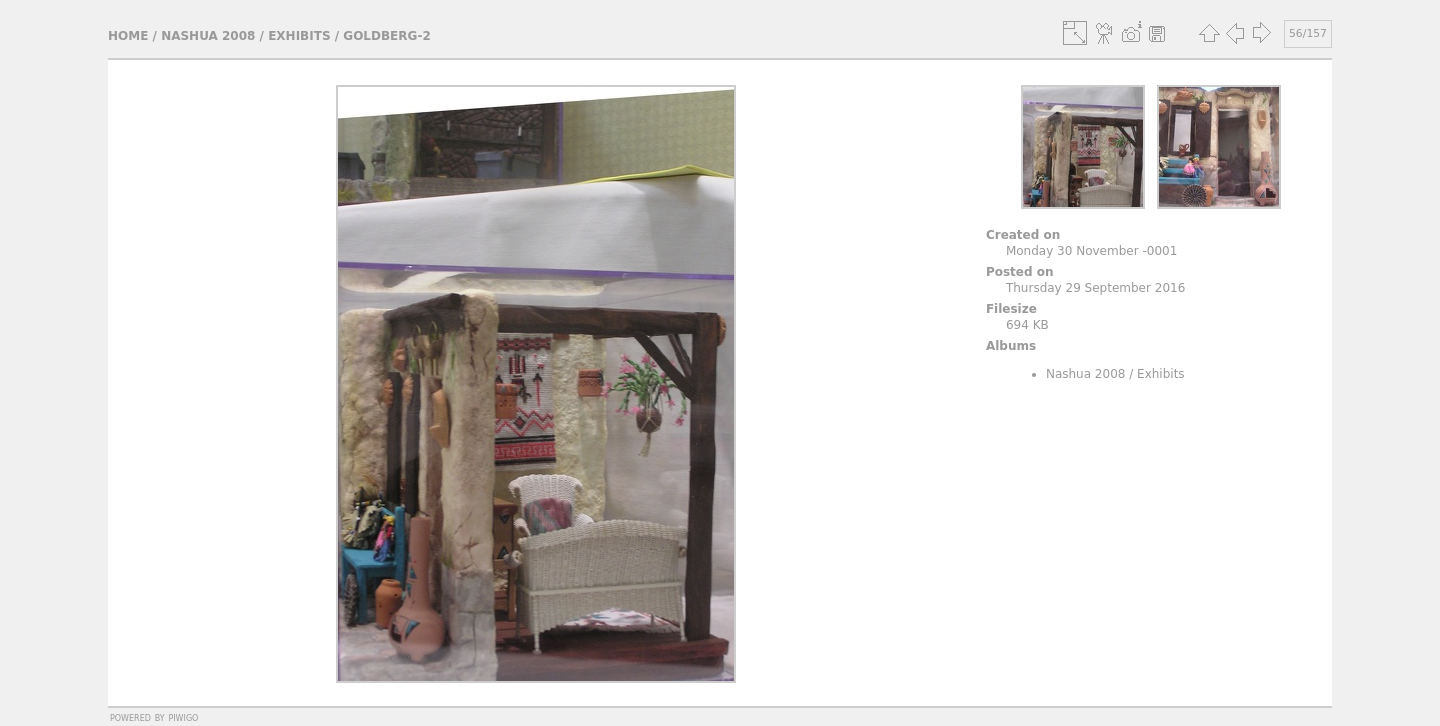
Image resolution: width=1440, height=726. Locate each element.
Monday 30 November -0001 (1091, 251)
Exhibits (299, 36)
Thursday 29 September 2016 (1095, 288)
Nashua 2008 (208, 36)
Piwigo (183, 717)
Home (128, 36)
